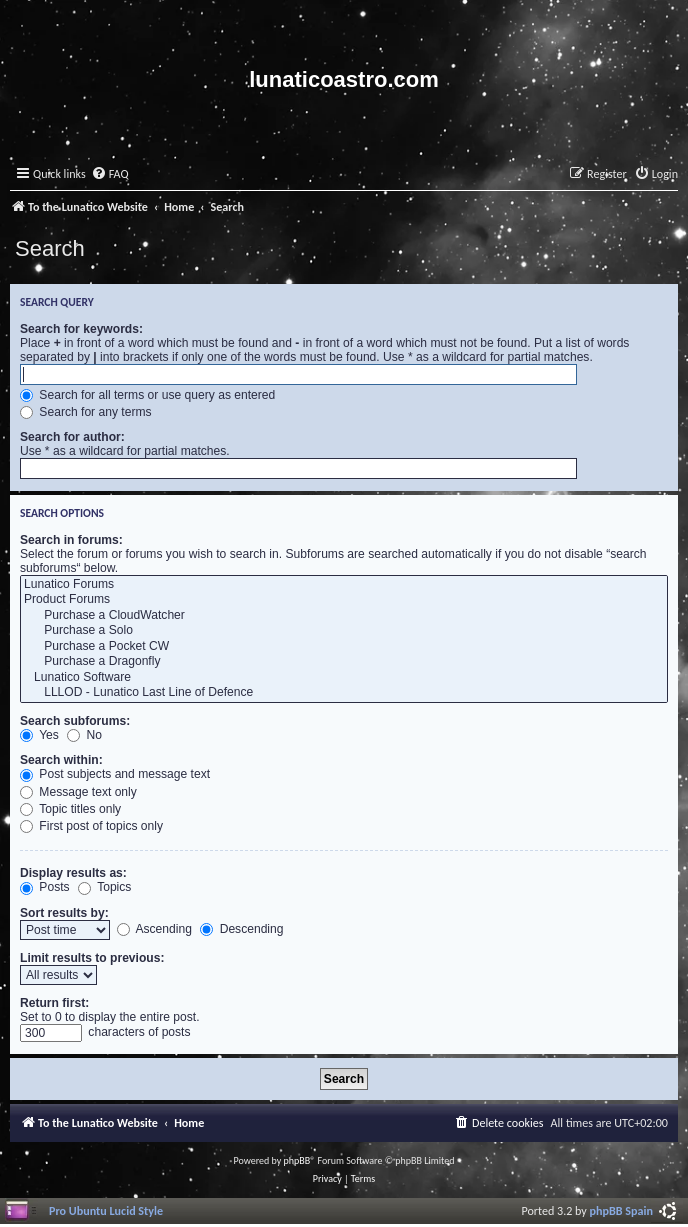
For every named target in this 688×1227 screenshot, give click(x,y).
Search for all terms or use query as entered (147, 395)
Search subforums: (75, 721)
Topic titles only (70, 809)
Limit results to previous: (92, 958)
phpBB (297, 1160)
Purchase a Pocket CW (344, 647)
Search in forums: (71, 540)
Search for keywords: (81, 329)
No (84, 735)
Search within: (61, 760)
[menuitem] (110, 174)
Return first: (54, 1003)
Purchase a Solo (344, 631)
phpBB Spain (621, 1210)
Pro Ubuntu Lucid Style (106, 1210)
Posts (45, 887)
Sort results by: (64, 913)
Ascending (154, 929)
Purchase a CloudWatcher (344, 616)
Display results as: (73, 873)
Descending (241, 929)
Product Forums (344, 600)
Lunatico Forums (344, 585)
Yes (39, 735)
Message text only (78, 792)
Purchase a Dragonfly (344, 662)
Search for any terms (86, 412)
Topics (104, 887)
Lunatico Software (344, 678)
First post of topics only (91, 826)
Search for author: (72, 437)
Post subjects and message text (115, 774)
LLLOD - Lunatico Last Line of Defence (344, 693)
